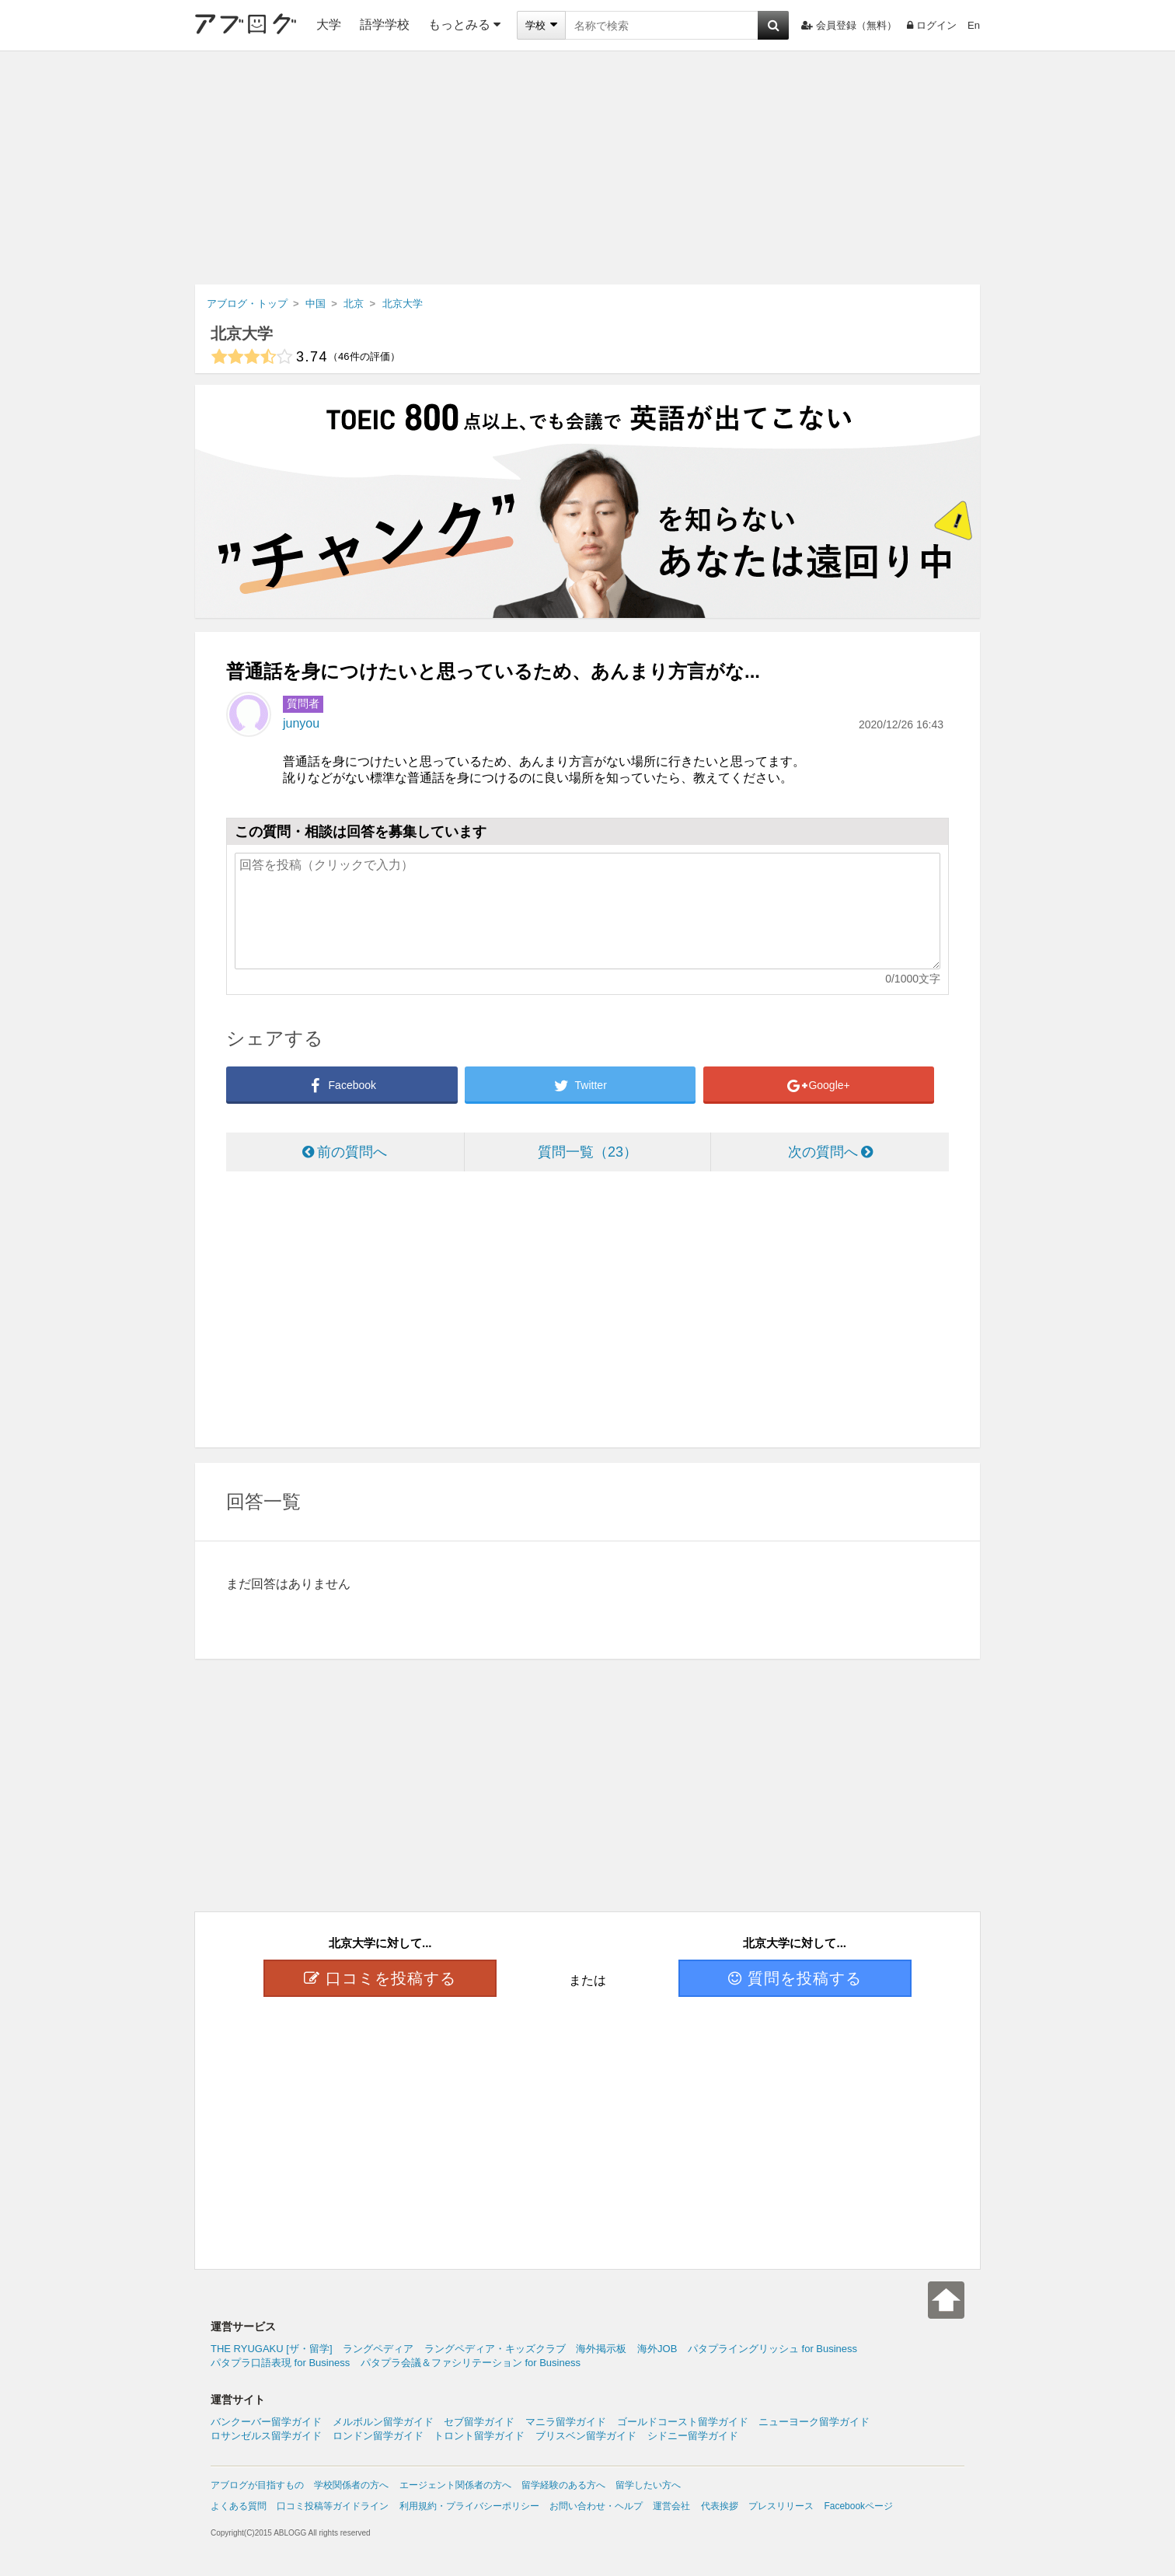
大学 (328, 24)
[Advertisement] (587, 168)
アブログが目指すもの (257, 2485)
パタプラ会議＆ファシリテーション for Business (471, 2362)
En (974, 25)
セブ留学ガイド (479, 2422)
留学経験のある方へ (563, 2485)
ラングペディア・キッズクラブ (495, 2348)
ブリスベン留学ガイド (585, 2436)
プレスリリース (781, 2506)
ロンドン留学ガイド (378, 2436)
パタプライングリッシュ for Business (772, 2348)
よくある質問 (239, 2506)
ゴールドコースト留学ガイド (682, 2422)
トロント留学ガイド (479, 2436)
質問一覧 (587, 1152)
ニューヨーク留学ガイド (814, 2422)
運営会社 (671, 2506)
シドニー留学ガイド (692, 2436)
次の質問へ (830, 1152)
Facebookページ (858, 2506)
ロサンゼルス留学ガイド (266, 2436)
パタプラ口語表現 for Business (280, 2362)
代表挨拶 (719, 2506)
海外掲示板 (601, 2348)
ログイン (932, 25)
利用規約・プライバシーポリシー (469, 2506)
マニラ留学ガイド (565, 2422)
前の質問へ (344, 1152)
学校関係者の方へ (351, 2485)
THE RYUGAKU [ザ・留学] (272, 2348)
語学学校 (385, 24)
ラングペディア (378, 2348)
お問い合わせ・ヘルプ (596, 2506)
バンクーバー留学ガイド (266, 2422)
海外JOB (657, 2348)
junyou (301, 723)
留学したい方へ (648, 2485)
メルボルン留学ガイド (383, 2422)
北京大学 (242, 333)
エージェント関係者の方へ (455, 2485)
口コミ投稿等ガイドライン (333, 2506)
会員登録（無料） (849, 25)
